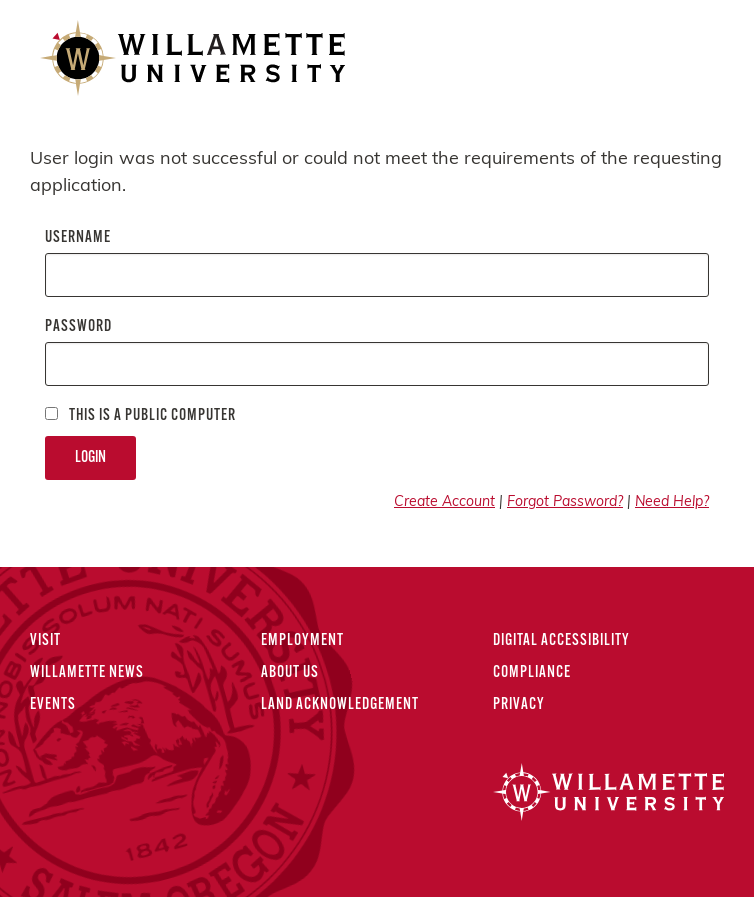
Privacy (519, 705)
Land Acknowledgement (340, 705)
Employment (302, 641)
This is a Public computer (140, 415)
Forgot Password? (565, 502)
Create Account (444, 502)
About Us (290, 673)
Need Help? (672, 502)
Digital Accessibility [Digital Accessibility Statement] (561, 641)
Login (90, 458)
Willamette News (87, 673)
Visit (45, 641)
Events (53, 705)
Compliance (532, 673)
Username (78, 238)
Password (78, 327)
